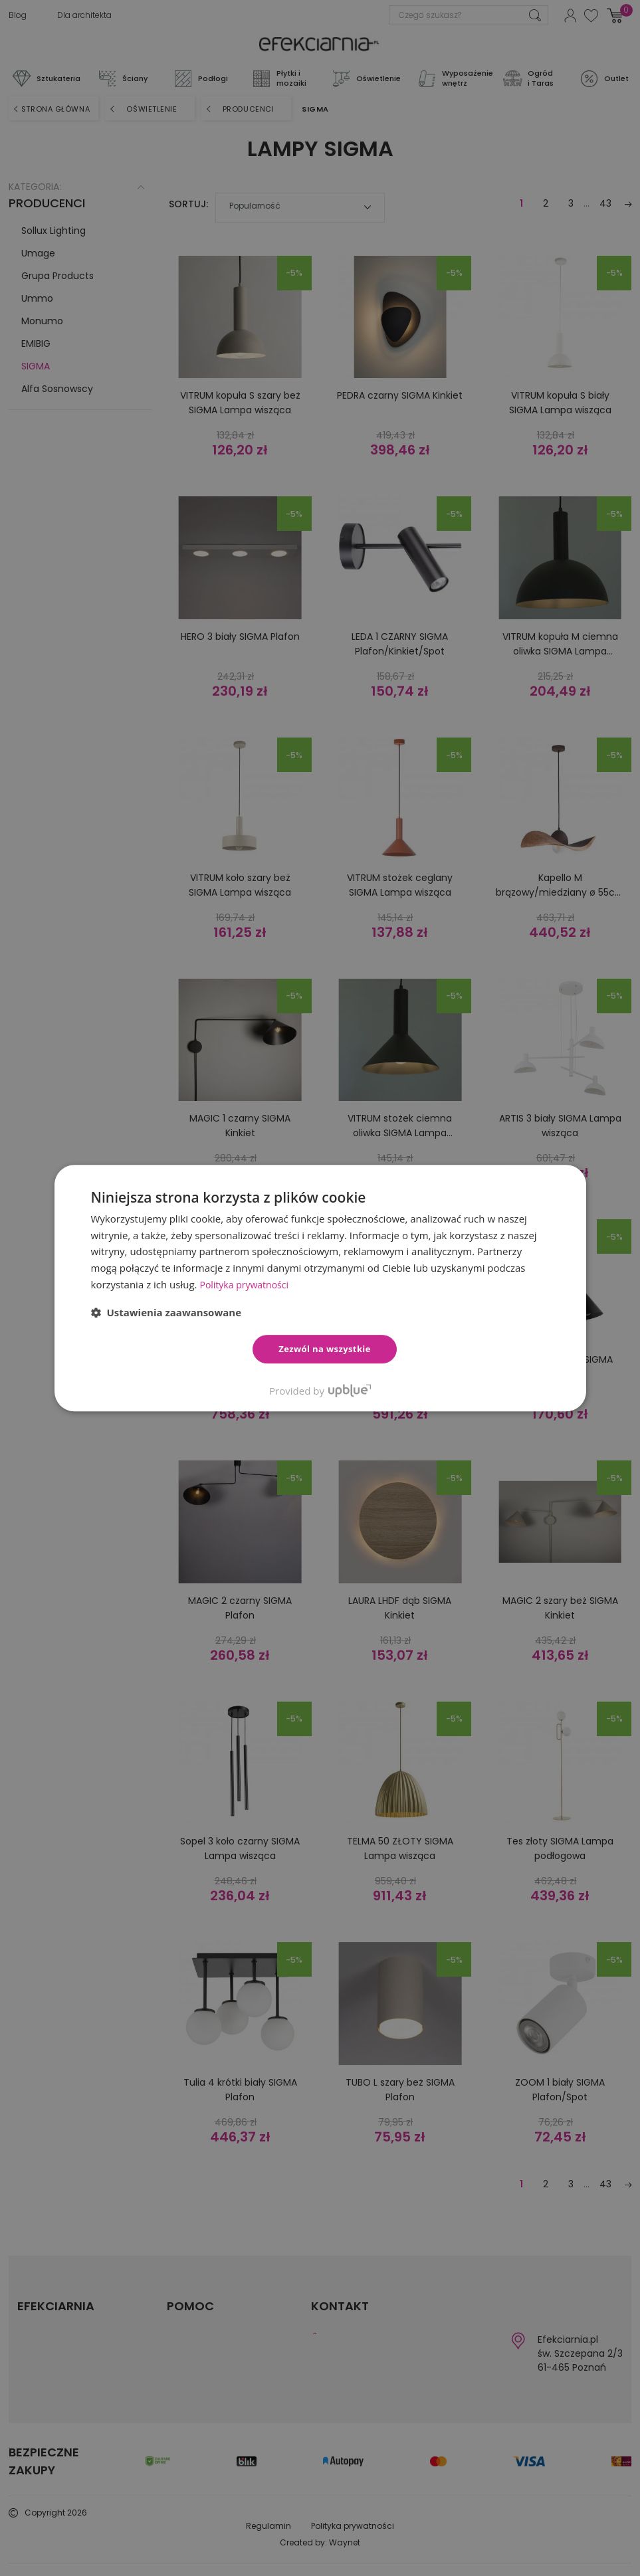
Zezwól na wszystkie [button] (324, 1349)
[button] (166, 1312)
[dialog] (320, 1288)
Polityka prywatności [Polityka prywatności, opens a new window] (246, 1284)
